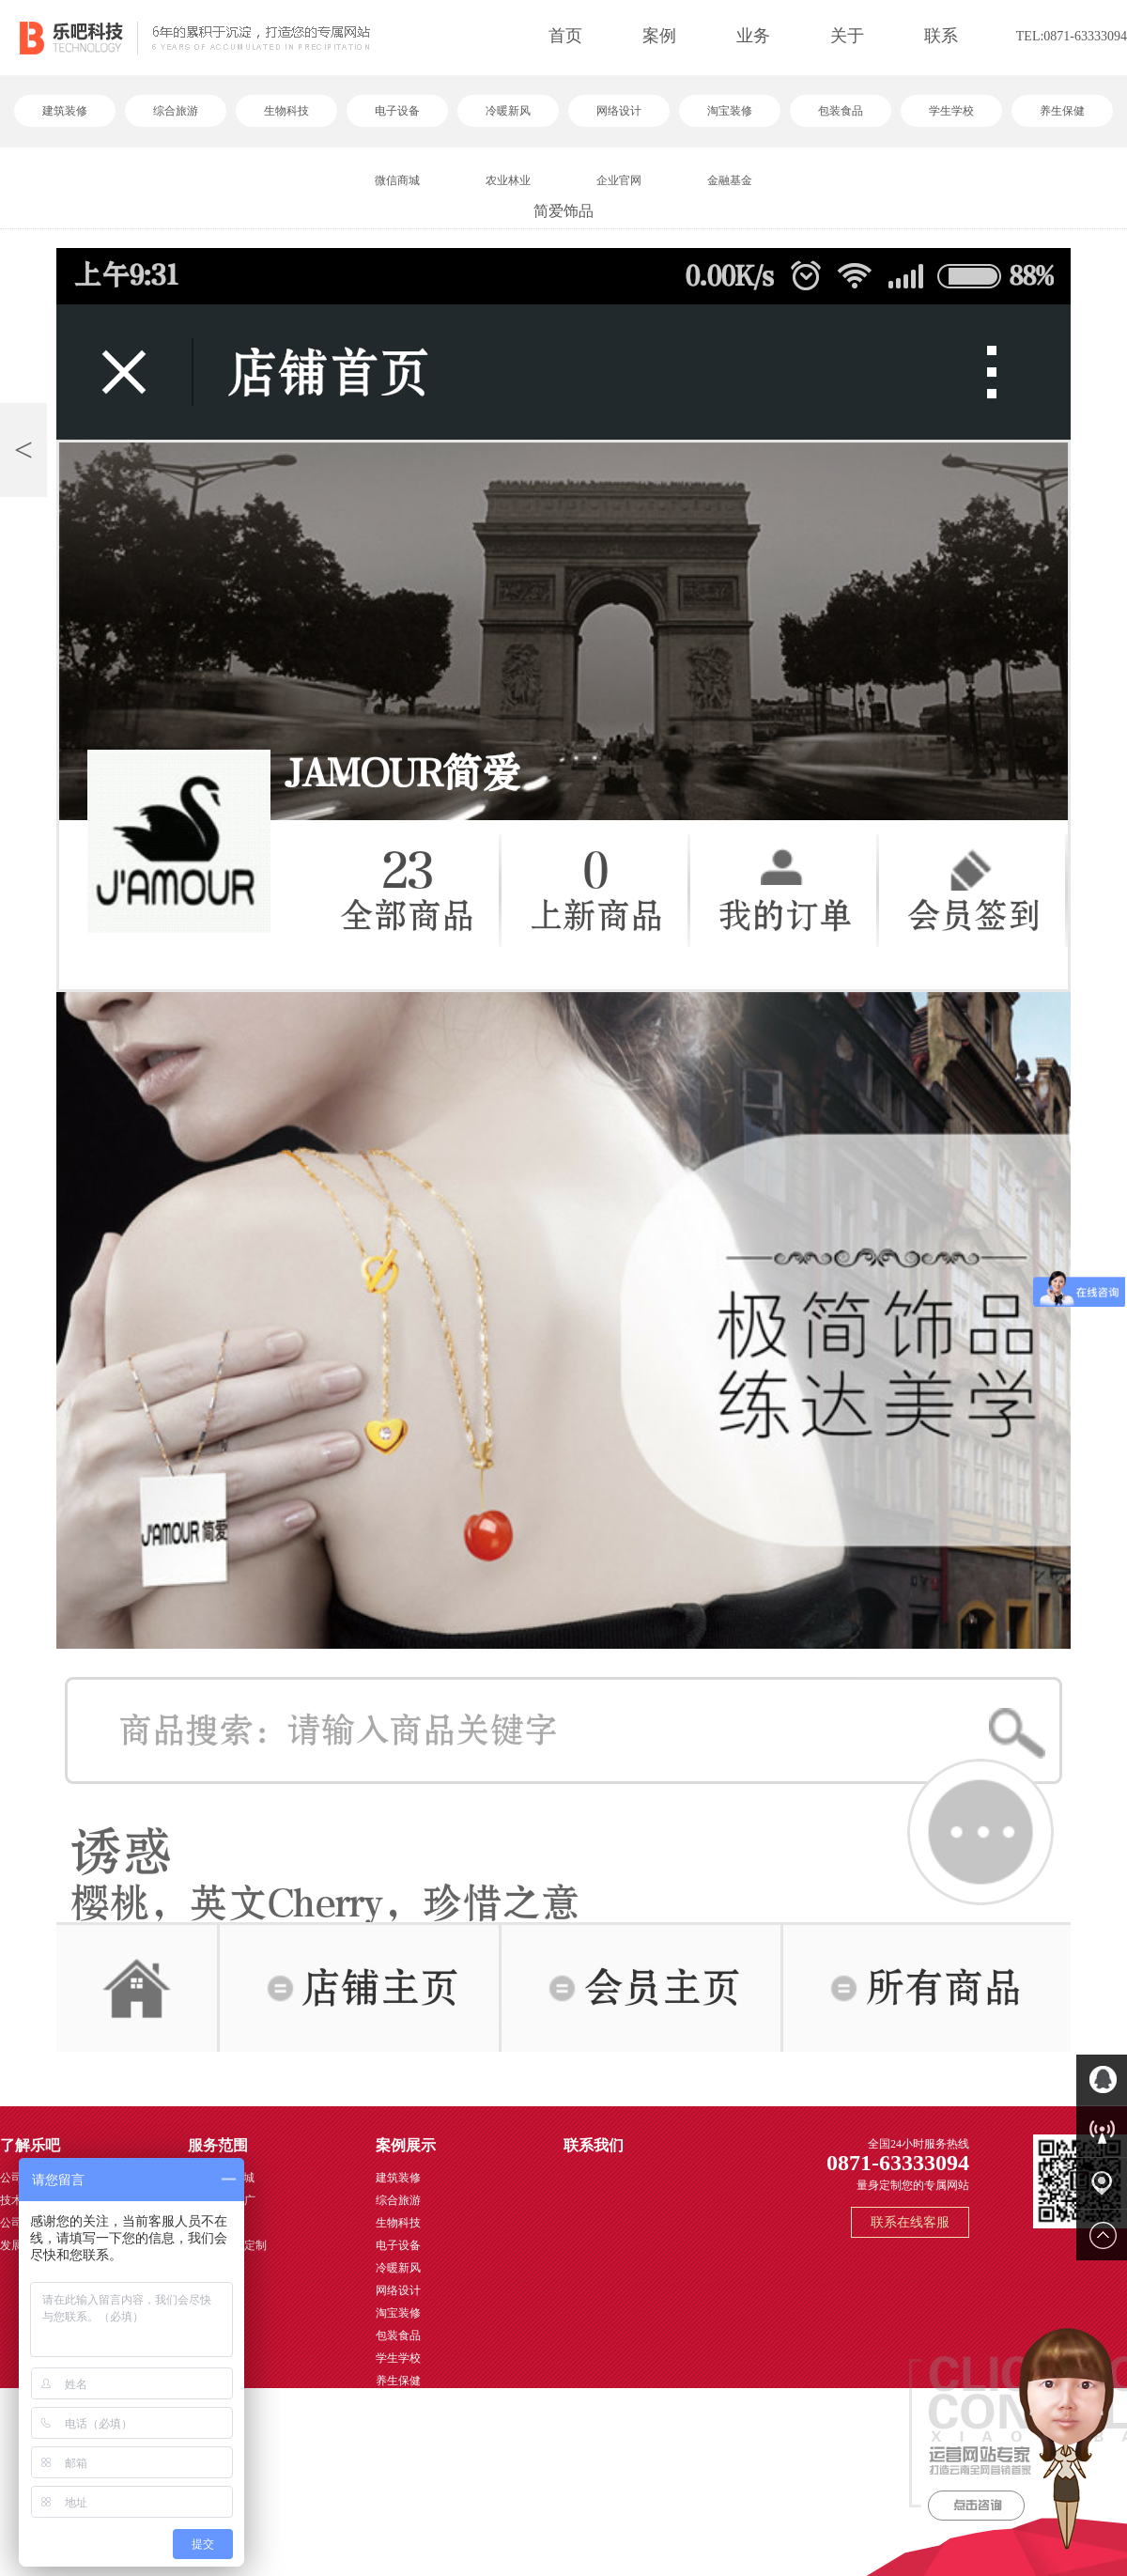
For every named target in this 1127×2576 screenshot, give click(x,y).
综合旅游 (175, 110)
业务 (753, 35)
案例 (659, 35)
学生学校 (951, 110)
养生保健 (1062, 110)
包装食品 (840, 110)
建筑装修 (64, 110)
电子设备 (397, 110)
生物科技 (286, 110)
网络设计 (618, 110)
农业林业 (508, 180)
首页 (565, 35)
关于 (847, 35)
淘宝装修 (729, 110)
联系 (941, 35)
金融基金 (729, 180)
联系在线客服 (910, 2222)
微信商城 (397, 180)
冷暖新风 (508, 110)
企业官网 (618, 180)
